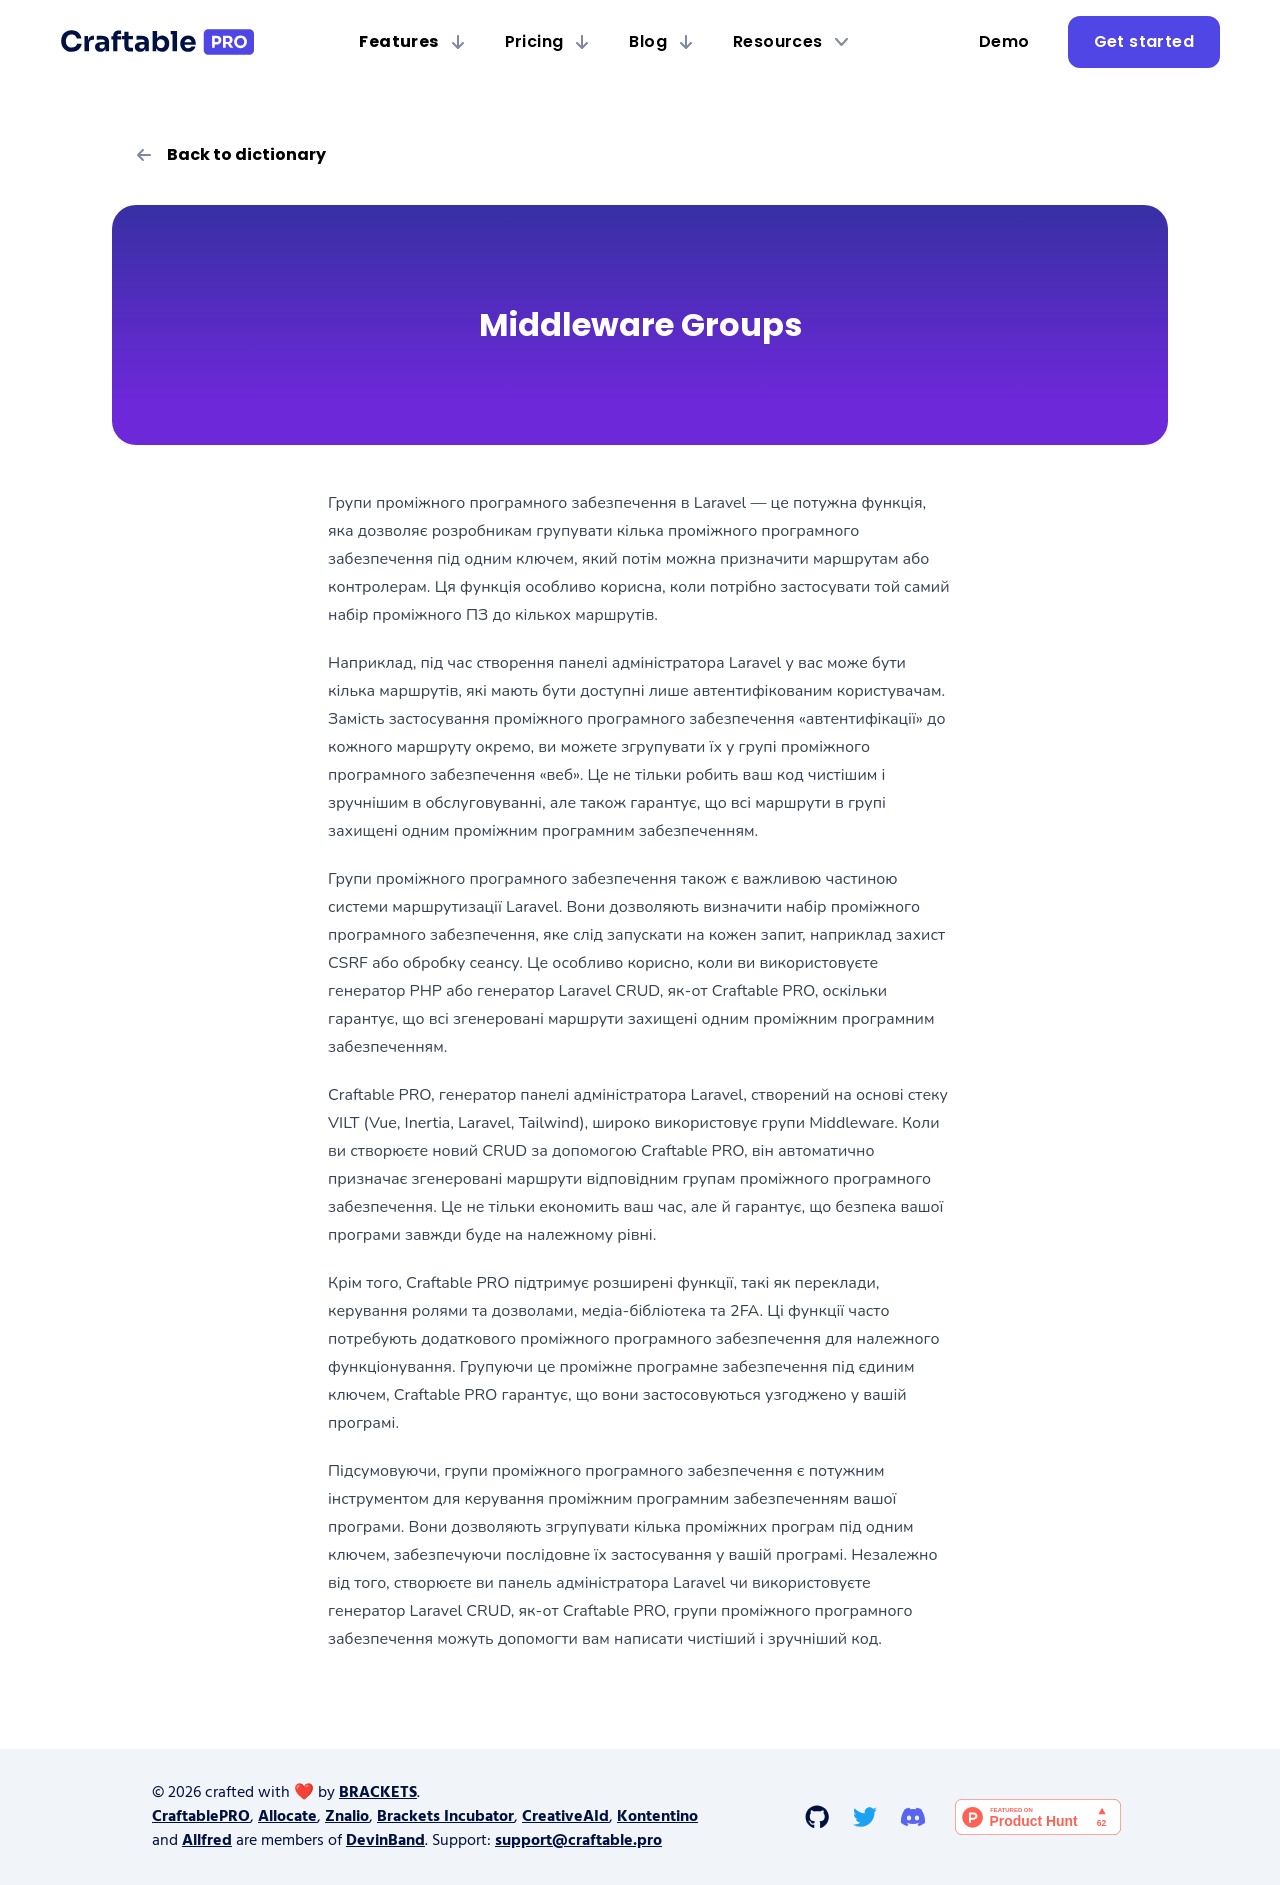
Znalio (347, 1817)
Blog (661, 41)
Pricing (547, 41)
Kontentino (657, 1817)
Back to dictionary (231, 154)
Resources (790, 41)
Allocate (287, 1817)
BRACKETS (378, 1793)
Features (411, 41)
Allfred (207, 1841)
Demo (1004, 41)
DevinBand (385, 1841)
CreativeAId (565, 1817)
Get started (1144, 41)
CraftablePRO (201, 1817)
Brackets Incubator (445, 1817)
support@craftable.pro (578, 1841)
